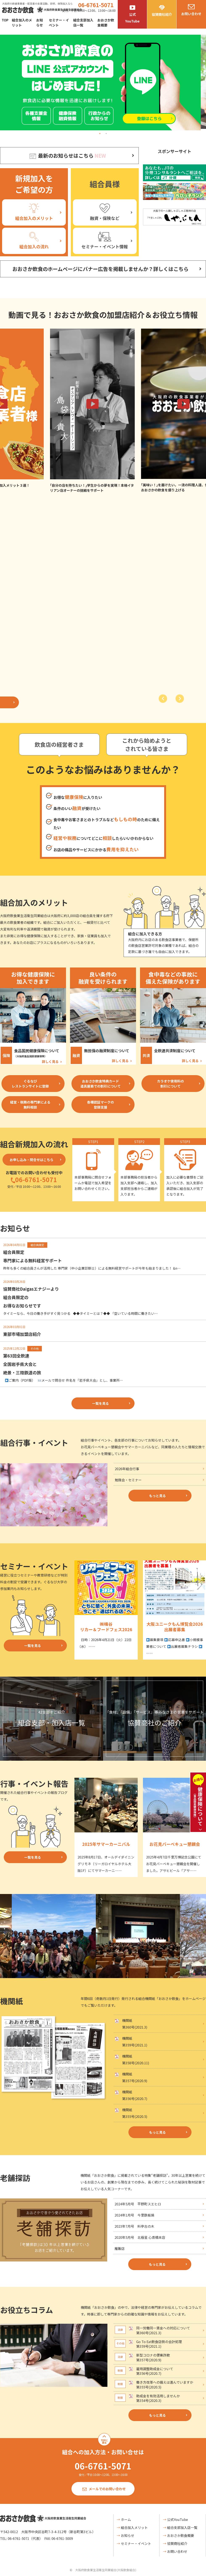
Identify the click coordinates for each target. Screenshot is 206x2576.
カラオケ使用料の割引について (170, 1084)
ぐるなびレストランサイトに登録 (30, 1084)
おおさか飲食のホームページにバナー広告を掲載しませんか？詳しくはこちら (100, 268)
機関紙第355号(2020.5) (134, 2113)
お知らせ (39, 22)
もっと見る (157, 1495)
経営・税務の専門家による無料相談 (30, 1105)
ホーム (126, 2519)
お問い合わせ (177, 2551)
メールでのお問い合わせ (104, 2488)
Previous (163, 698)
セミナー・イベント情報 (105, 241)
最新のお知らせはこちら (68, 155)
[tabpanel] (103, 82)
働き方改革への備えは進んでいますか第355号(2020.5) (164, 2384)
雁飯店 (120, 2248)
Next (180, 698)
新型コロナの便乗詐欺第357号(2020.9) (153, 2357)
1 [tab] (100, 133)
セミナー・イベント (136, 2543)
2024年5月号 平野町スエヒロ (138, 2203)
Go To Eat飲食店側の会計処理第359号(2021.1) (159, 2344)
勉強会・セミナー (128, 1479)
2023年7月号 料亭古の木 (134, 2226)
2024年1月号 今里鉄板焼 (134, 2215)
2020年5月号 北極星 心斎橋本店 (140, 2237)
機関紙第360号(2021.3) (134, 2024)
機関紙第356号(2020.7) (134, 2095)
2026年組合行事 (127, 1468)
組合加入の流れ (34, 241)
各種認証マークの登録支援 (100, 1105)
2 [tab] (106, 133)
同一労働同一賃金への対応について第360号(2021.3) (163, 2330)
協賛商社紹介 (161, 10)
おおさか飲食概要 (105, 22)
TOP (5, 19)
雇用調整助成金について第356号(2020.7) (154, 2371)
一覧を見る (100, 1403)
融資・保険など (104, 212)
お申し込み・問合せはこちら (31, 1159)
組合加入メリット (134, 2527)
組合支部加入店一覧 (182, 2527)
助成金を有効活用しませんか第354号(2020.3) (158, 2398)
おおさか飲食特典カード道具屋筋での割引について (100, 1084)
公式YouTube (132, 14)
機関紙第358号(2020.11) (135, 2059)
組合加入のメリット (34, 212)
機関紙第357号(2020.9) (134, 2077)
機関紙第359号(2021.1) (134, 2041)
